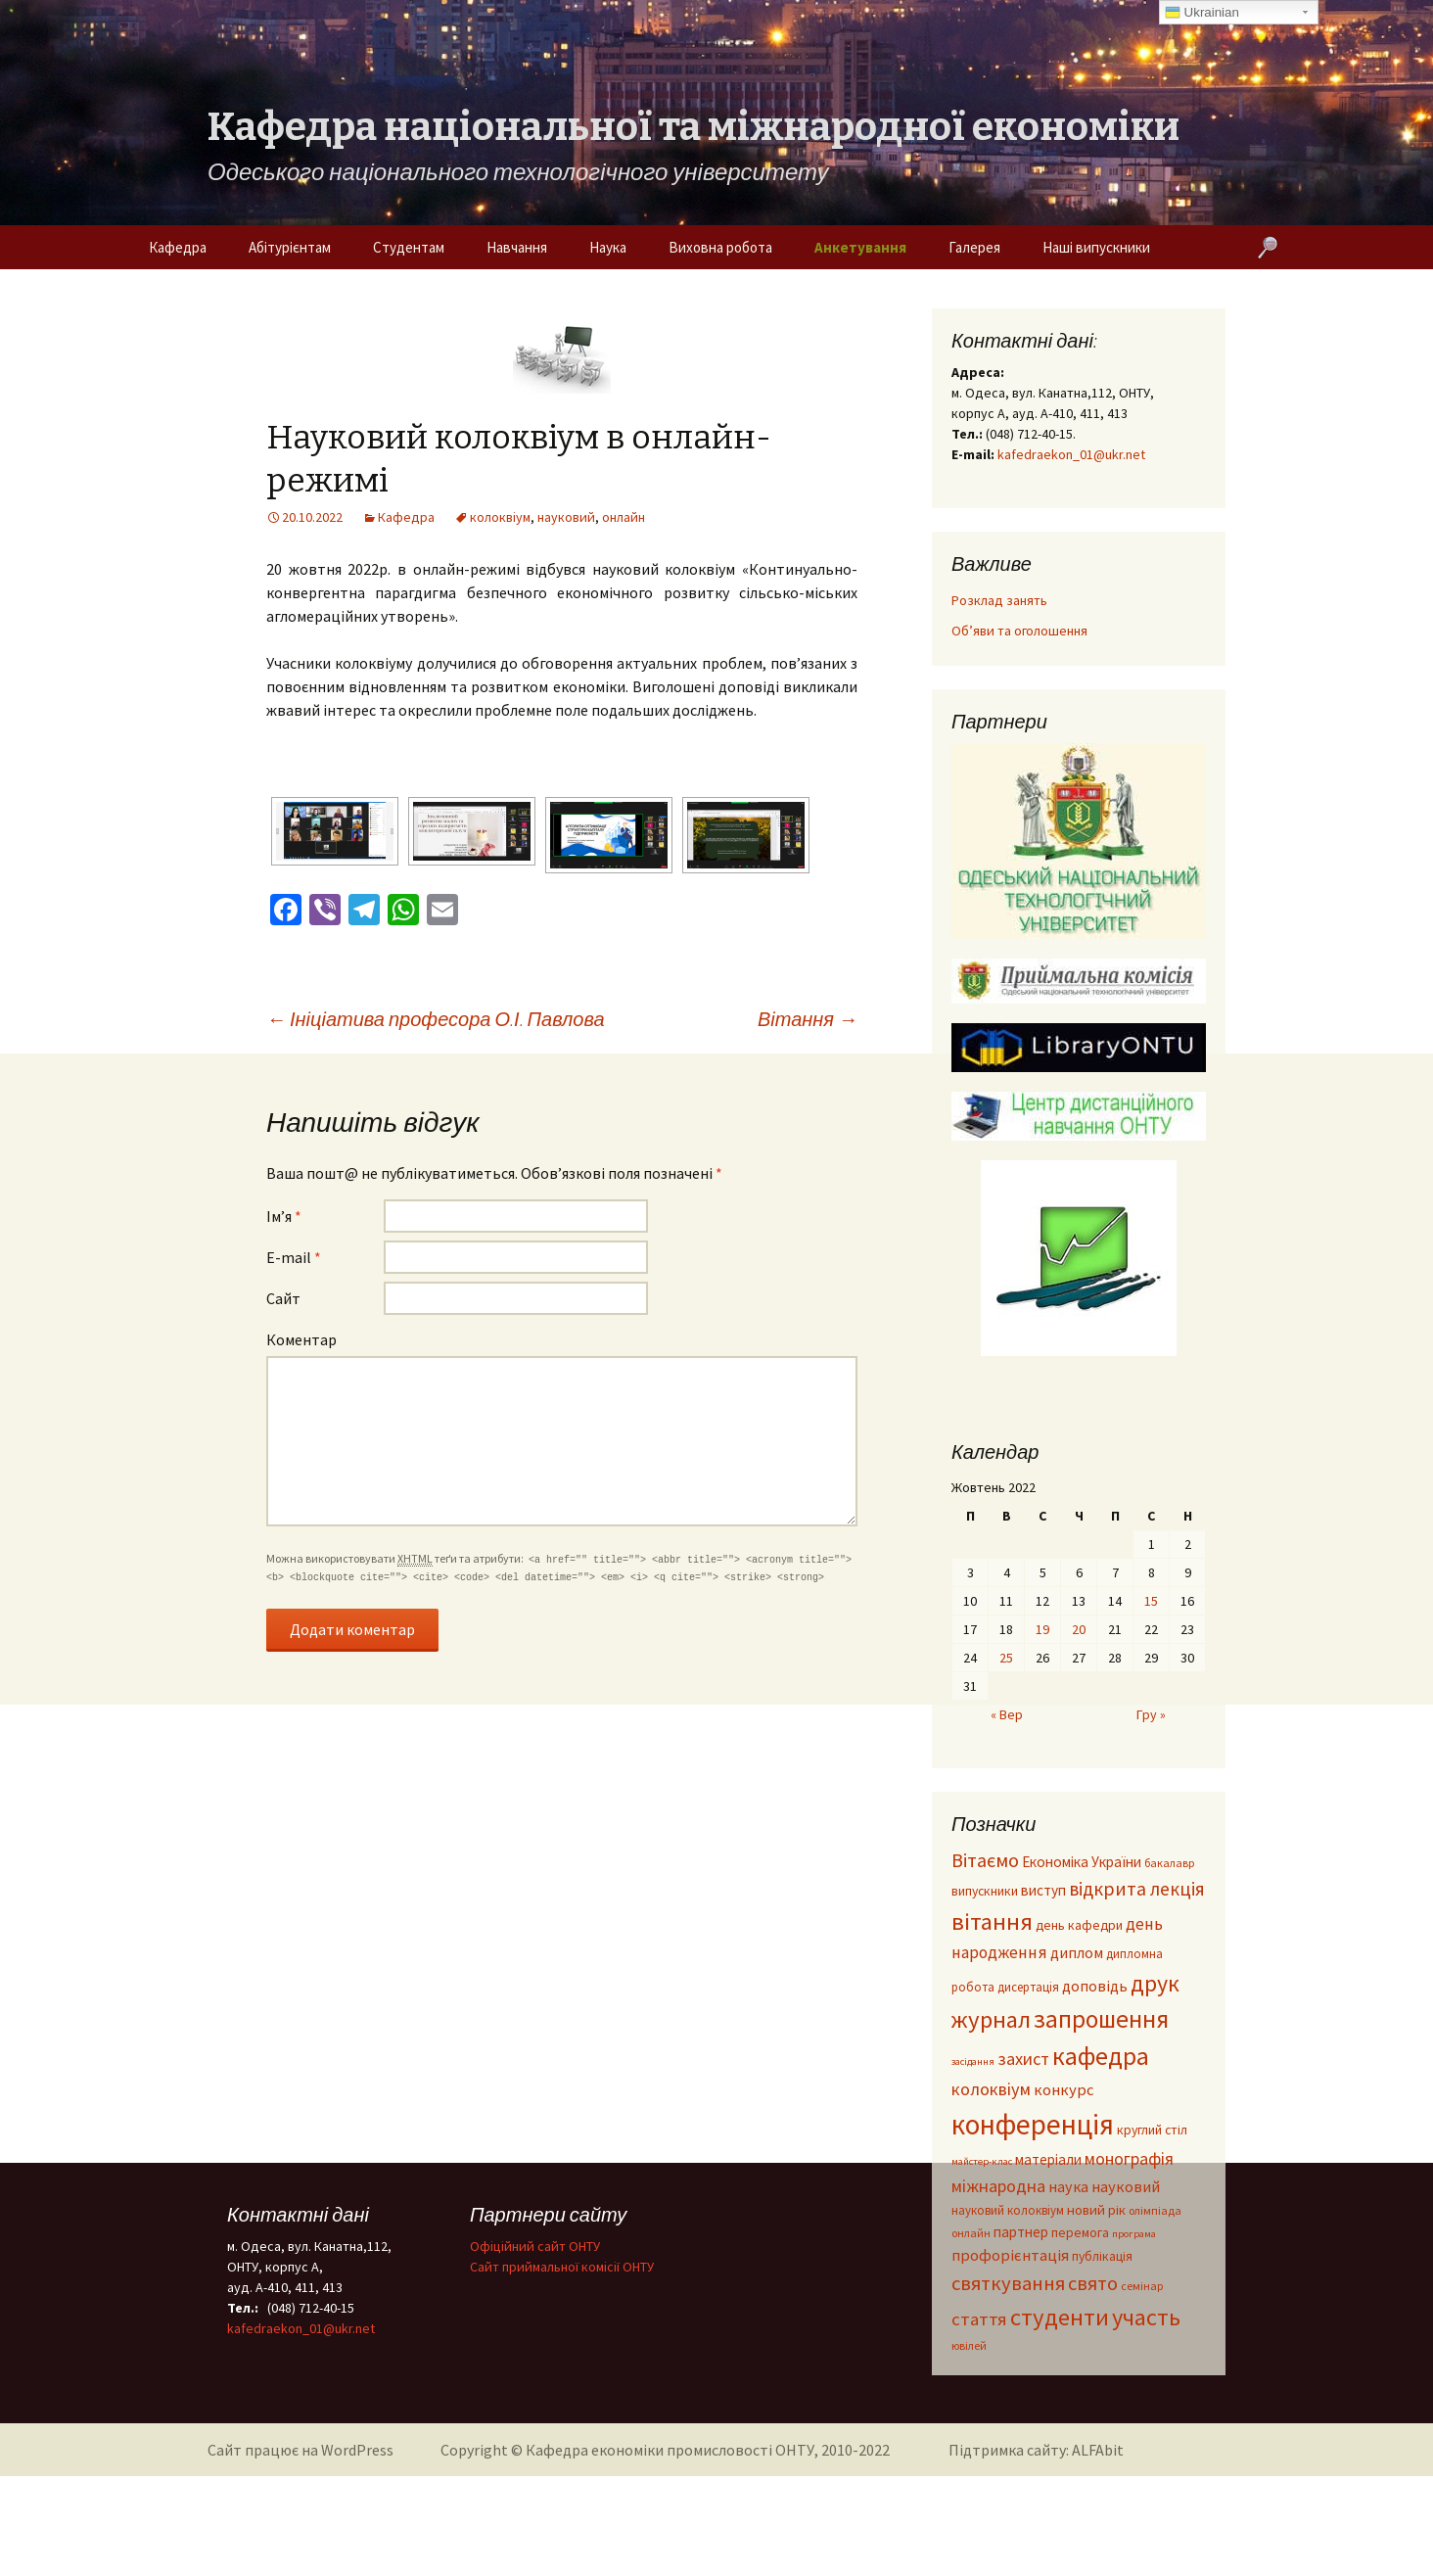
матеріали (1048, 2159)
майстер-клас (981, 2161)
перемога (1080, 2233)
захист (1023, 2058)
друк (1155, 1983)
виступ (1043, 1890)
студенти (1059, 2317)
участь (1146, 2317)
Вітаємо (985, 1860)
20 (1079, 1629)
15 (1151, 1601)
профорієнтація (1010, 2255)
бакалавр (1169, 1862)
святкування (1008, 2283)
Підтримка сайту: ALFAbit (1036, 2449)
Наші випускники (1096, 247)
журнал (991, 2019)
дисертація (1028, 1986)
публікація (1102, 2256)
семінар (1142, 2285)
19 (1042, 1629)
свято (1093, 2283)
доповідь (1095, 1985)
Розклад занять (999, 600)
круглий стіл (1152, 2130)
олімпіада (1155, 2210)
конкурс (1064, 2090)
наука (1068, 2186)
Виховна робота (720, 247)
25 (1006, 1657)
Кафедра (178, 247)
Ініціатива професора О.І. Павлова (435, 1019)
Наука (607, 247)
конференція (1032, 2124)
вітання (992, 1921)
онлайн (623, 517)
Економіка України (1081, 1861)
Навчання (516, 247)
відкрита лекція (1137, 1888)
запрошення (1101, 2019)
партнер (1021, 2232)
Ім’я (283, 1216)
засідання (972, 2061)
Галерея (974, 247)
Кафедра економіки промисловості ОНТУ (670, 2449)
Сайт (283, 1298)
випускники (984, 1891)
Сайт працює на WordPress (300, 2449)
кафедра (1100, 2055)
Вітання (807, 1019)
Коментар (301, 1339)
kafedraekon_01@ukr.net (1071, 454)
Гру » (1151, 1714)
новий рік (1096, 2210)
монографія (1129, 2158)
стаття (979, 2319)
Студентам (408, 247)
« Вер (1007, 1714)
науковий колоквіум (1007, 2210)
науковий (566, 517)
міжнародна (998, 2186)
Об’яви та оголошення (1019, 630)
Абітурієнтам (290, 247)
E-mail (293, 1257)
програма (1134, 2233)
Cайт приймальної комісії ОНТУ (562, 2266)
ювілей (969, 2345)
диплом (1076, 1952)
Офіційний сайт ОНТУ (535, 2246)
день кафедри (1079, 1925)
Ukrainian (1202, 13)
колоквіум (500, 517)
